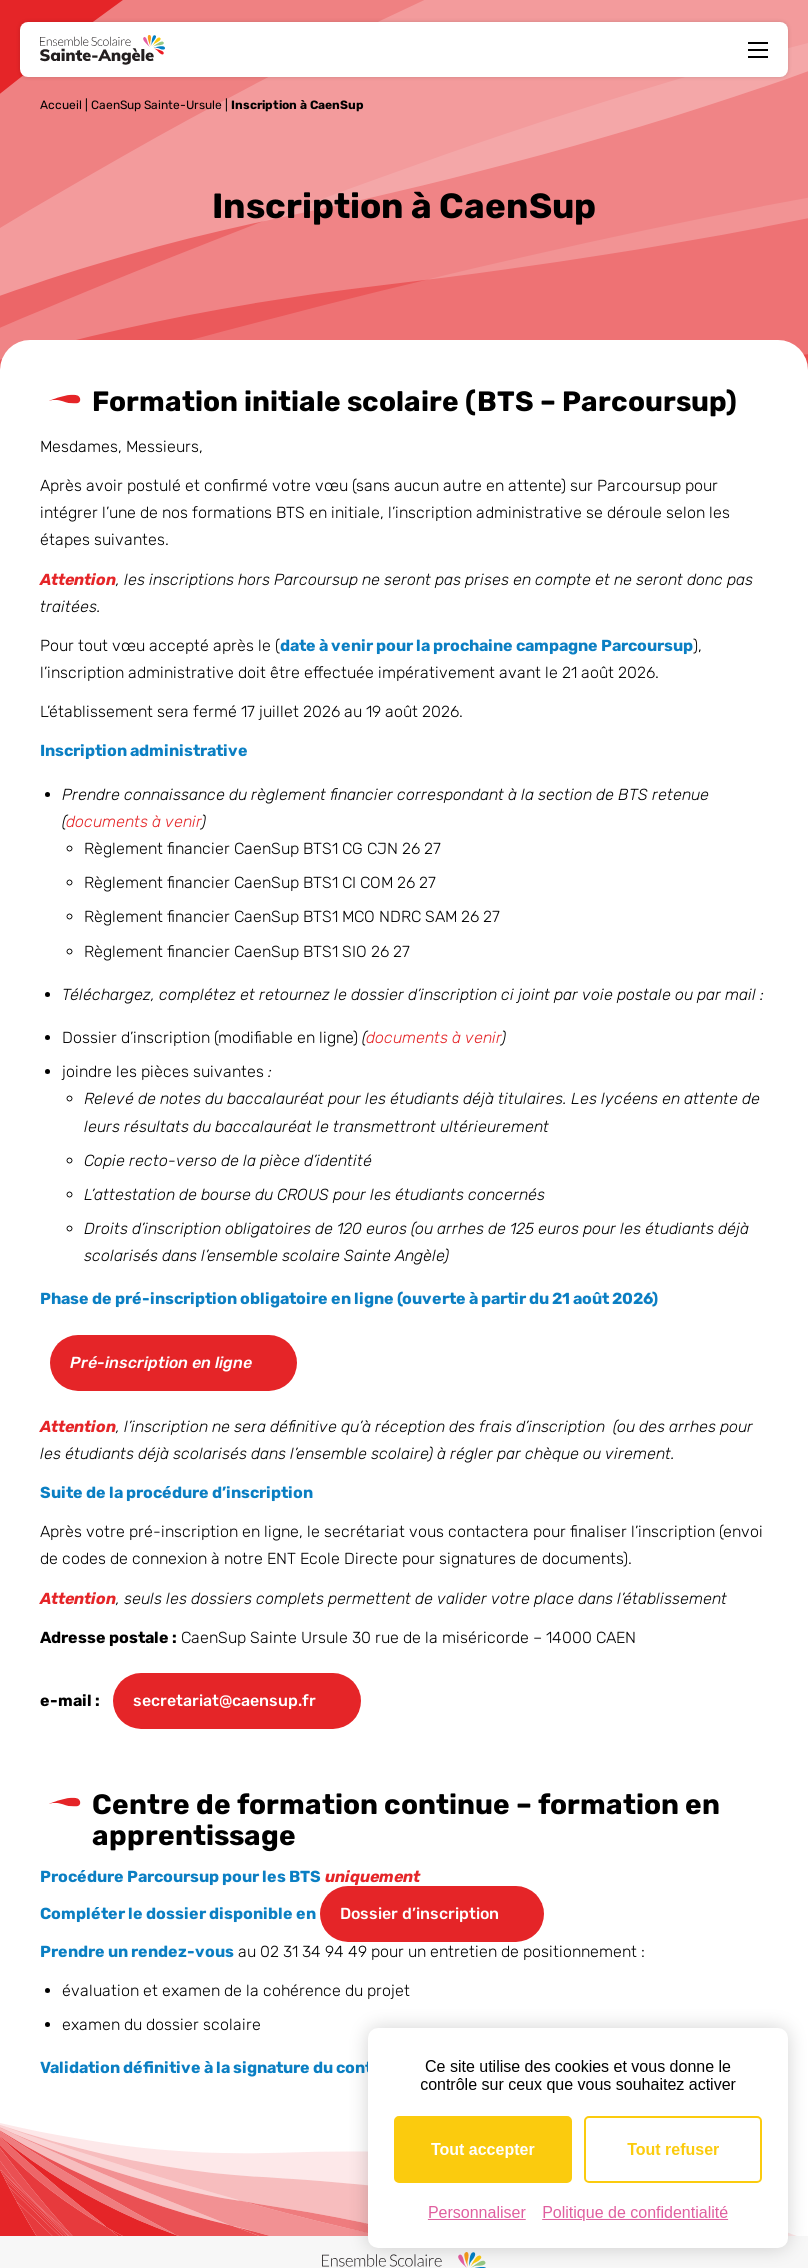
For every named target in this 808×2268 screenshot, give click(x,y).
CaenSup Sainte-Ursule (156, 105)
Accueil (61, 105)
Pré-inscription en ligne (161, 1362)
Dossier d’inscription (419, 1913)
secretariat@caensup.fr (224, 1701)
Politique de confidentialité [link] (635, 2212)
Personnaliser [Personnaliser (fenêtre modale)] (477, 2212)
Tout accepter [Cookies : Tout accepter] (483, 2149)
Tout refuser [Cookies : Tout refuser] (673, 2149)
